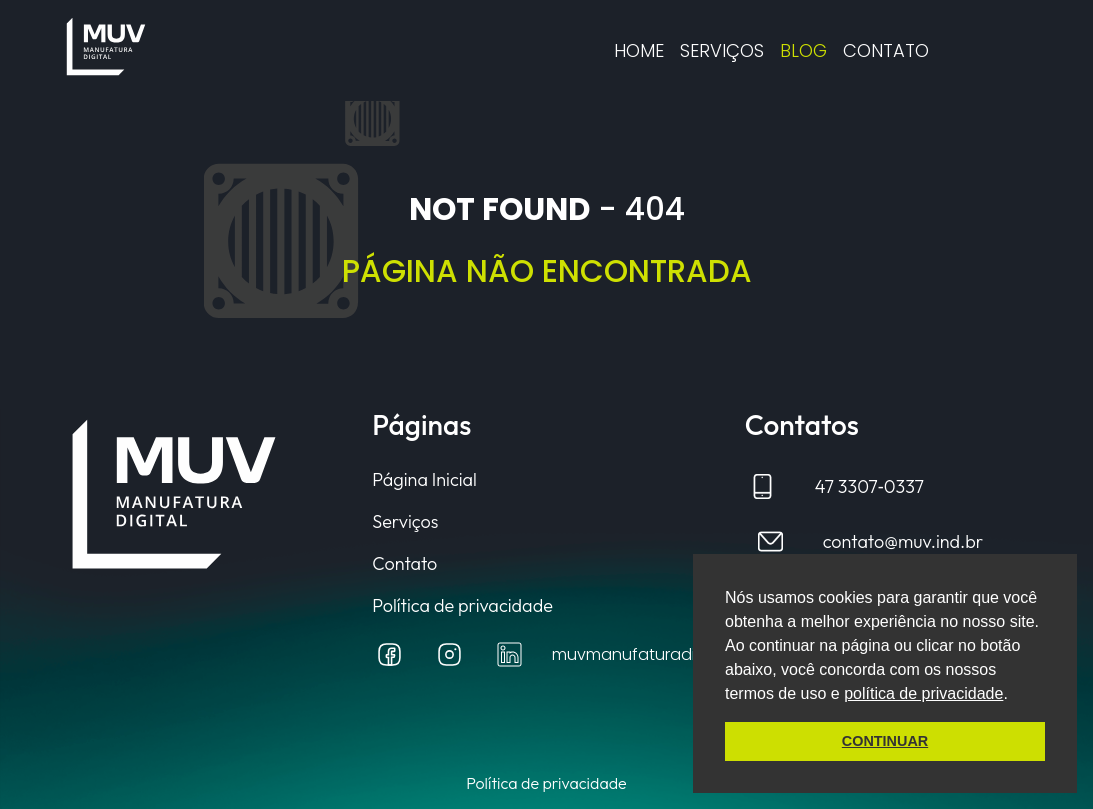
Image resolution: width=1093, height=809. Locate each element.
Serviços (722, 50)
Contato (404, 564)
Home (639, 50)
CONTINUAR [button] (885, 741)
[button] (1015, 695)
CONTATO (886, 50)
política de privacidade (923, 693)
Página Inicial (424, 480)
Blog (803, 50)
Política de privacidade (462, 606)
